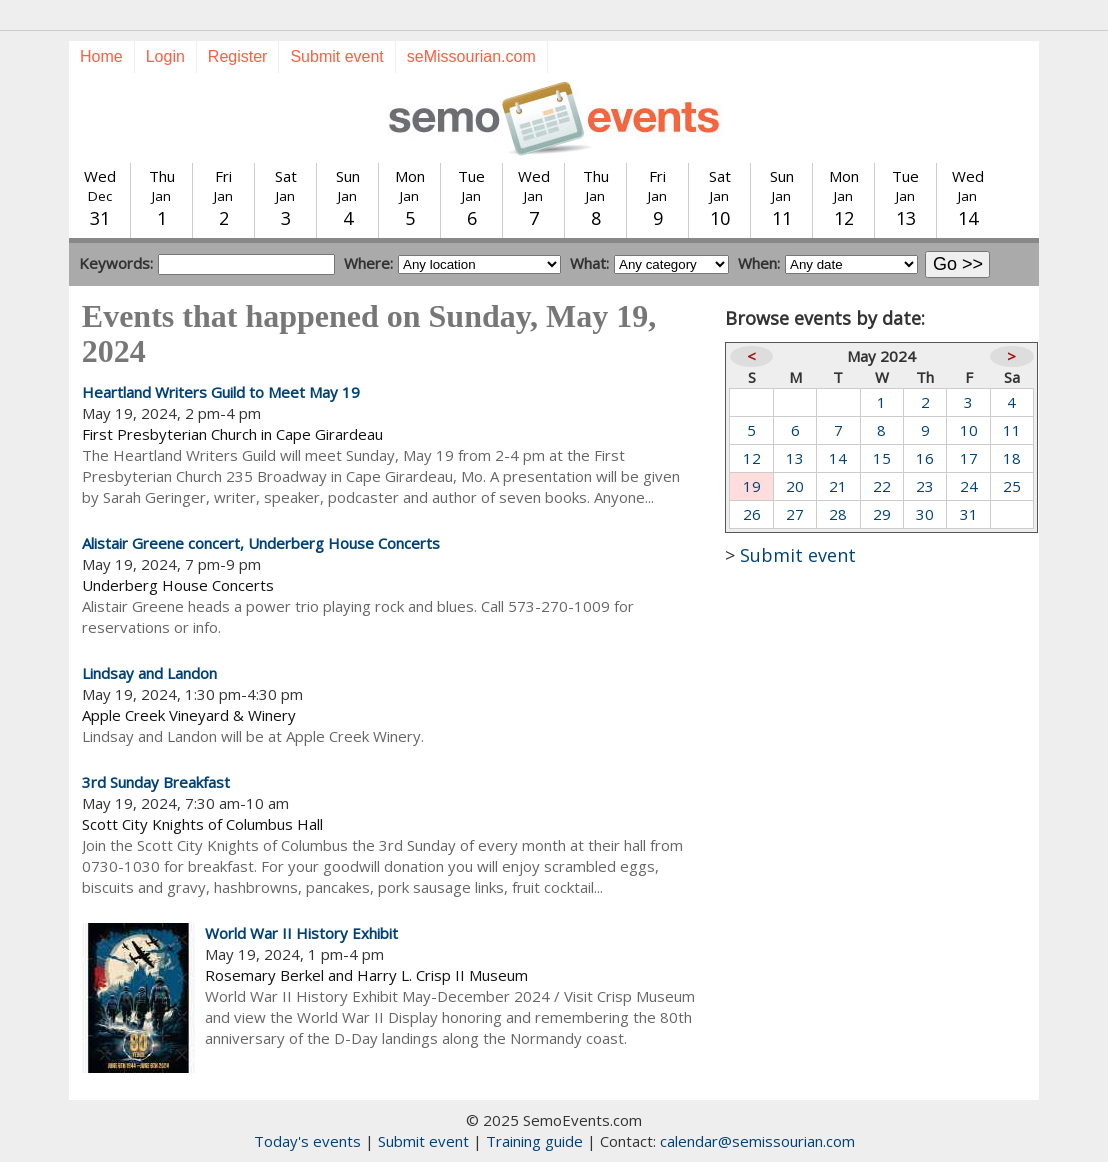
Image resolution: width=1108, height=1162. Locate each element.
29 (882, 514)
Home (101, 56)
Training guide (534, 1141)
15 (882, 458)
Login (165, 56)
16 (925, 458)
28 (838, 514)
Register (238, 56)
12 (752, 458)
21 (838, 486)
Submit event (336, 56)
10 (969, 430)
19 (752, 486)
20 (795, 486)
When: (759, 263)
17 (969, 458)
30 (925, 514)
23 (925, 486)
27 (795, 514)
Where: (368, 263)
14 (838, 458)
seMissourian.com (471, 56)
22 (882, 486)
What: (589, 263)
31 (969, 514)
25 (1012, 486)
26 (752, 514)
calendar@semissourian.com (757, 1141)
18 (1012, 458)
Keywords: (116, 263)
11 (1012, 430)
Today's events (307, 1141)
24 (969, 486)
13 (795, 458)
